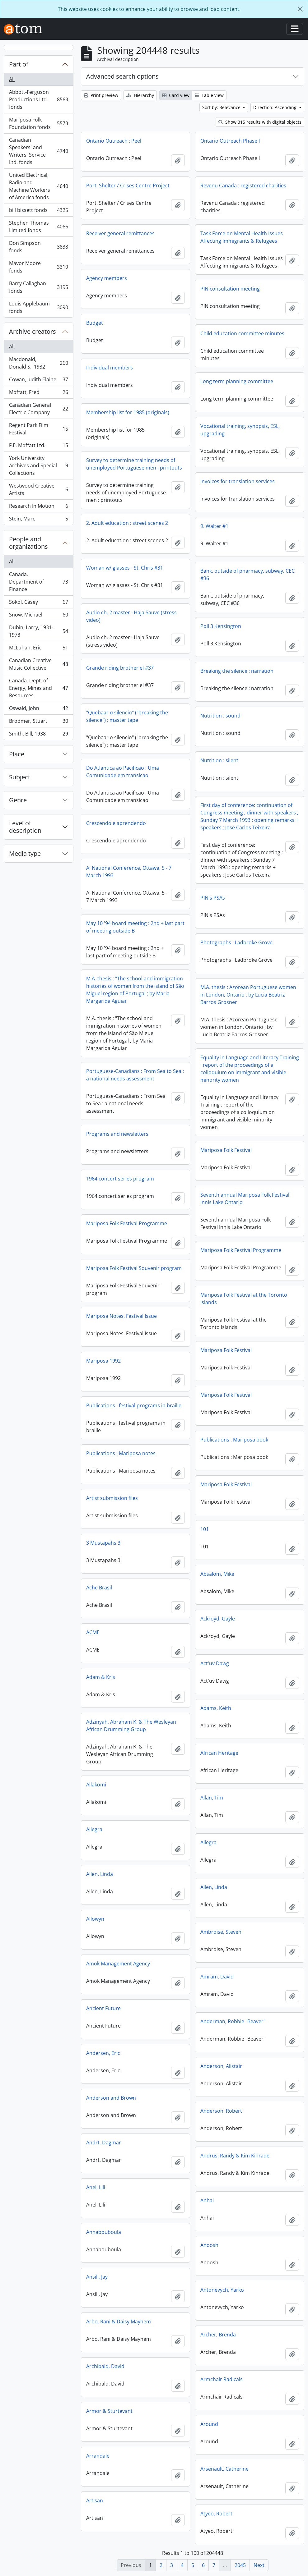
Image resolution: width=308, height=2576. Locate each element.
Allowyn (95, 1918)
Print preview (101, 95)
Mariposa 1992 (103, 1360)
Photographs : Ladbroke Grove (236, 942)
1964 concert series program (120, 1178)
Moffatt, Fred (38, 393)
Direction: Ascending (275, 107)
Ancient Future (103, 2008)
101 (204, 1529)
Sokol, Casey (38, 603)
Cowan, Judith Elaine (38, 381)
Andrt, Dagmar (103, 2142)
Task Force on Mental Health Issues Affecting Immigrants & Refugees (241, 237)
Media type (25, 853)
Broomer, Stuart (38, 722)
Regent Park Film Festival (38, 429)
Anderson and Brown (111, 2097)
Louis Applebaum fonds (38, 307)
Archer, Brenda (218, 2334)
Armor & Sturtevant (109, 2411)
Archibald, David (105, 2366)
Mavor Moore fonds (38, 267)
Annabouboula (103, 2232)
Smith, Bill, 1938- (38, 735)
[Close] (300, 9)
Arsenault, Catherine (224, 2468)
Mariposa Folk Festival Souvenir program (134, 1268)
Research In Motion (38, 507)
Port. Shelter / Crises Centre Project (128, 185)
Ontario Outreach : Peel (113, 140)
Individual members (109, 367)
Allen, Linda (99, 1874)
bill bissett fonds (38, 211)
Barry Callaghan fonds (38, 287)
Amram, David (217, 1976)
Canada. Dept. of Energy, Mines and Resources (38, 688)
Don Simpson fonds (38, 247)
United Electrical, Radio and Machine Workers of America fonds (38, 186)
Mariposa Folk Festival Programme (126, 1223)
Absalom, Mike (217, 1573)
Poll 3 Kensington (220, 626)
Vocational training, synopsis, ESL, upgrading (240, 430)
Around (209, 2424)
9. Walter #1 (214, 526)
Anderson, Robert (221, 2110)
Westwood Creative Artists (38, 489)
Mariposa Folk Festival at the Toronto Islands (243, 1298)
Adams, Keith (215, 1708)
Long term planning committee (236, 381)
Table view (209, 95)
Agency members (106, 278)
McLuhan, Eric (38, 649)
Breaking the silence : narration (236, 670)
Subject (19, 777)
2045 (240, 2565)
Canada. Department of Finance (38, 582)
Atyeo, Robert (216, 2513)
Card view (175, 95)
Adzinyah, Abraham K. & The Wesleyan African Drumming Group (131, 1725)
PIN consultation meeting (230, 288)
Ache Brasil (99, 1587)
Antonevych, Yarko (222, 2289)
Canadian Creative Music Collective (38, 664)
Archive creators (32, 331)
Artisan (94, 2500)
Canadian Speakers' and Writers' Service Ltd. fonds (38, 151)
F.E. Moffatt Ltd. (38, 447)
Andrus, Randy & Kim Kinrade (234, 2155)
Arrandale (98, 2455)
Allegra (94, 1829)
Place (16, 754)
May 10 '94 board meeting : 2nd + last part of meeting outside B (135, 927)
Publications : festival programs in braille (133, 1405)
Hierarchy (140, 95)
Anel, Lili (95, 2187)
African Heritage (219, 1752)
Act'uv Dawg (214, 1663)
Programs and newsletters (117, 1133)
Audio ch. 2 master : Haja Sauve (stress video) (131, 616)
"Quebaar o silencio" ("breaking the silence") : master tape (127, 716)
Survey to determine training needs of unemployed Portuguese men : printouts (134, 464)
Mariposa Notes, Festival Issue (121, 1316)
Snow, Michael (38, 616)
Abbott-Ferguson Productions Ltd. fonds (38, 99)
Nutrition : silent (219, 760)
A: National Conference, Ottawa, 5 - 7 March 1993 (128, 871)
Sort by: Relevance (222, 107)
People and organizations (28, 543)
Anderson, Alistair (221, 2066)
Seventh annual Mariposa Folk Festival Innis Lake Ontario (244, 1198)
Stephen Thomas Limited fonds (38, 226)
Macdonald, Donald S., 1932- (38, 363)
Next (259, 2565)
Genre (18, 800)
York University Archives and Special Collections (38, 465)
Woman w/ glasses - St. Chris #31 (124, 567)
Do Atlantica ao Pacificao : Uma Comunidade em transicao (122, 771)
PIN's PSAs (212, 897)
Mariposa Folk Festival (226, 1150)
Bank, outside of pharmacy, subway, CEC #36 (247, 574)
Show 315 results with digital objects (259, 122)
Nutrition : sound (220, 715)
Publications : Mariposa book (234, 1439)
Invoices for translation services (237, 481)
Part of (18, 64)
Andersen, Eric (103, 2053)
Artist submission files (112, 1498)
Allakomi (96, 1784)
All (12, 79)
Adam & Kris (100, 1677)
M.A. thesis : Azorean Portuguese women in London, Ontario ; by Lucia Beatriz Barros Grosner (248, 995)
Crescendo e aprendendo (116, 823)
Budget (94, 322)
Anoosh (209, 2245)
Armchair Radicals (221, 2379)
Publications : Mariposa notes (121, 1453)
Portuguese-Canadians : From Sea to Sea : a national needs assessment (135, 1075)
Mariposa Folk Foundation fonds (38, 123)
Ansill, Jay (97, 2276)
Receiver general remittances (120, 233)
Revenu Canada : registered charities (243, 185)
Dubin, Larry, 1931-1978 (38, 631)
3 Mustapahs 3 (103, 1542)
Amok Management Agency (118, 1963)
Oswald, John (38, 709)
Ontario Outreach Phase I (230, 140)
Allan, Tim (211, 1797)
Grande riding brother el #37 (120, 667)
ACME (93, 1632)
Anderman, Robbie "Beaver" (232, 2021)
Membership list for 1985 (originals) (127, 412)
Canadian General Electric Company (38, 408)
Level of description (25, 827)
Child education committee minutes (242, 333)
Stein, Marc (38, 520)
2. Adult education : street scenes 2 (127, 523)
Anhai (207, 2200)
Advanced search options (122, 76)
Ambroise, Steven (220, 1931)
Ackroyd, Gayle (217, 1618)
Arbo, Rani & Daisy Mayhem (118, 2321)
